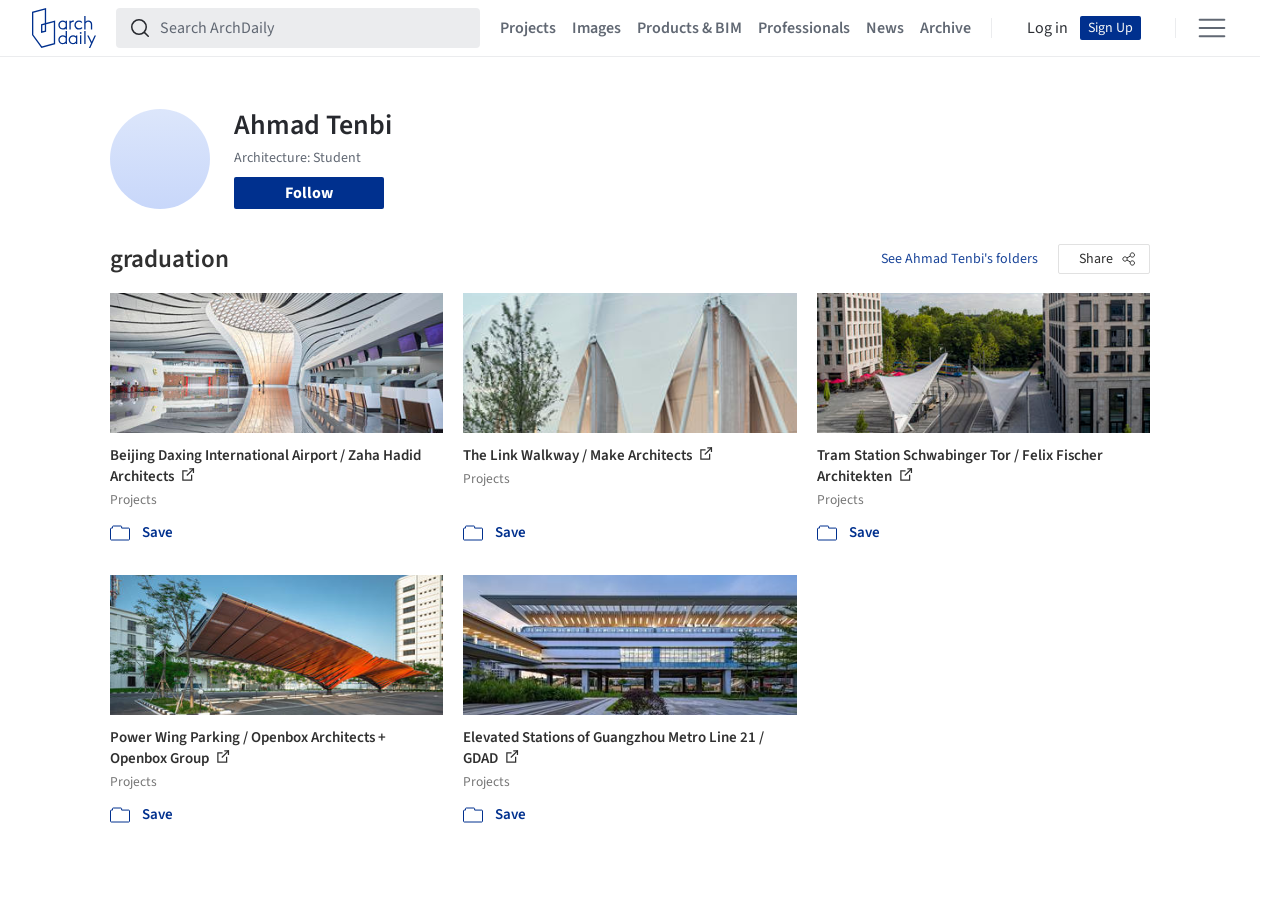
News (885, 28)
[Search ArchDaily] (314, 28)
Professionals (804, 28)
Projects (528, 28)
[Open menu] (1212, 28)
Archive (945, 28)
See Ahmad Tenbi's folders (959, 259)
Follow (309, 193)
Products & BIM (689, 28)
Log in (1047, 28)
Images (596, 28)
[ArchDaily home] (64, 28)
